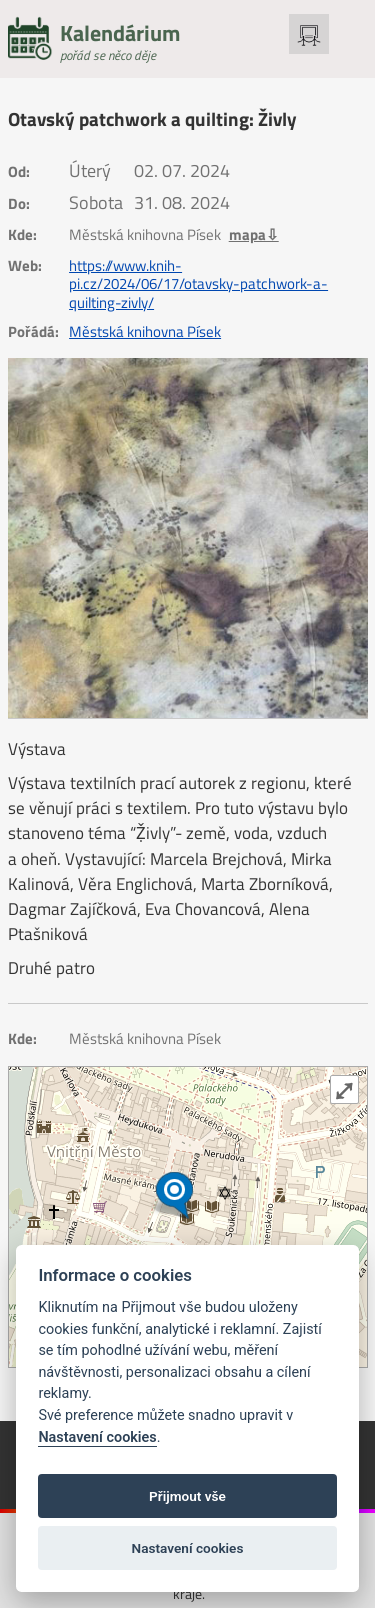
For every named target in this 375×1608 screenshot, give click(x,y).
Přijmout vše (187, 1496)
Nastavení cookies (97, 1437)
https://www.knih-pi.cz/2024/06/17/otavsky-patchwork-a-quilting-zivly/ (198, 284)
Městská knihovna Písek (145, 332)
